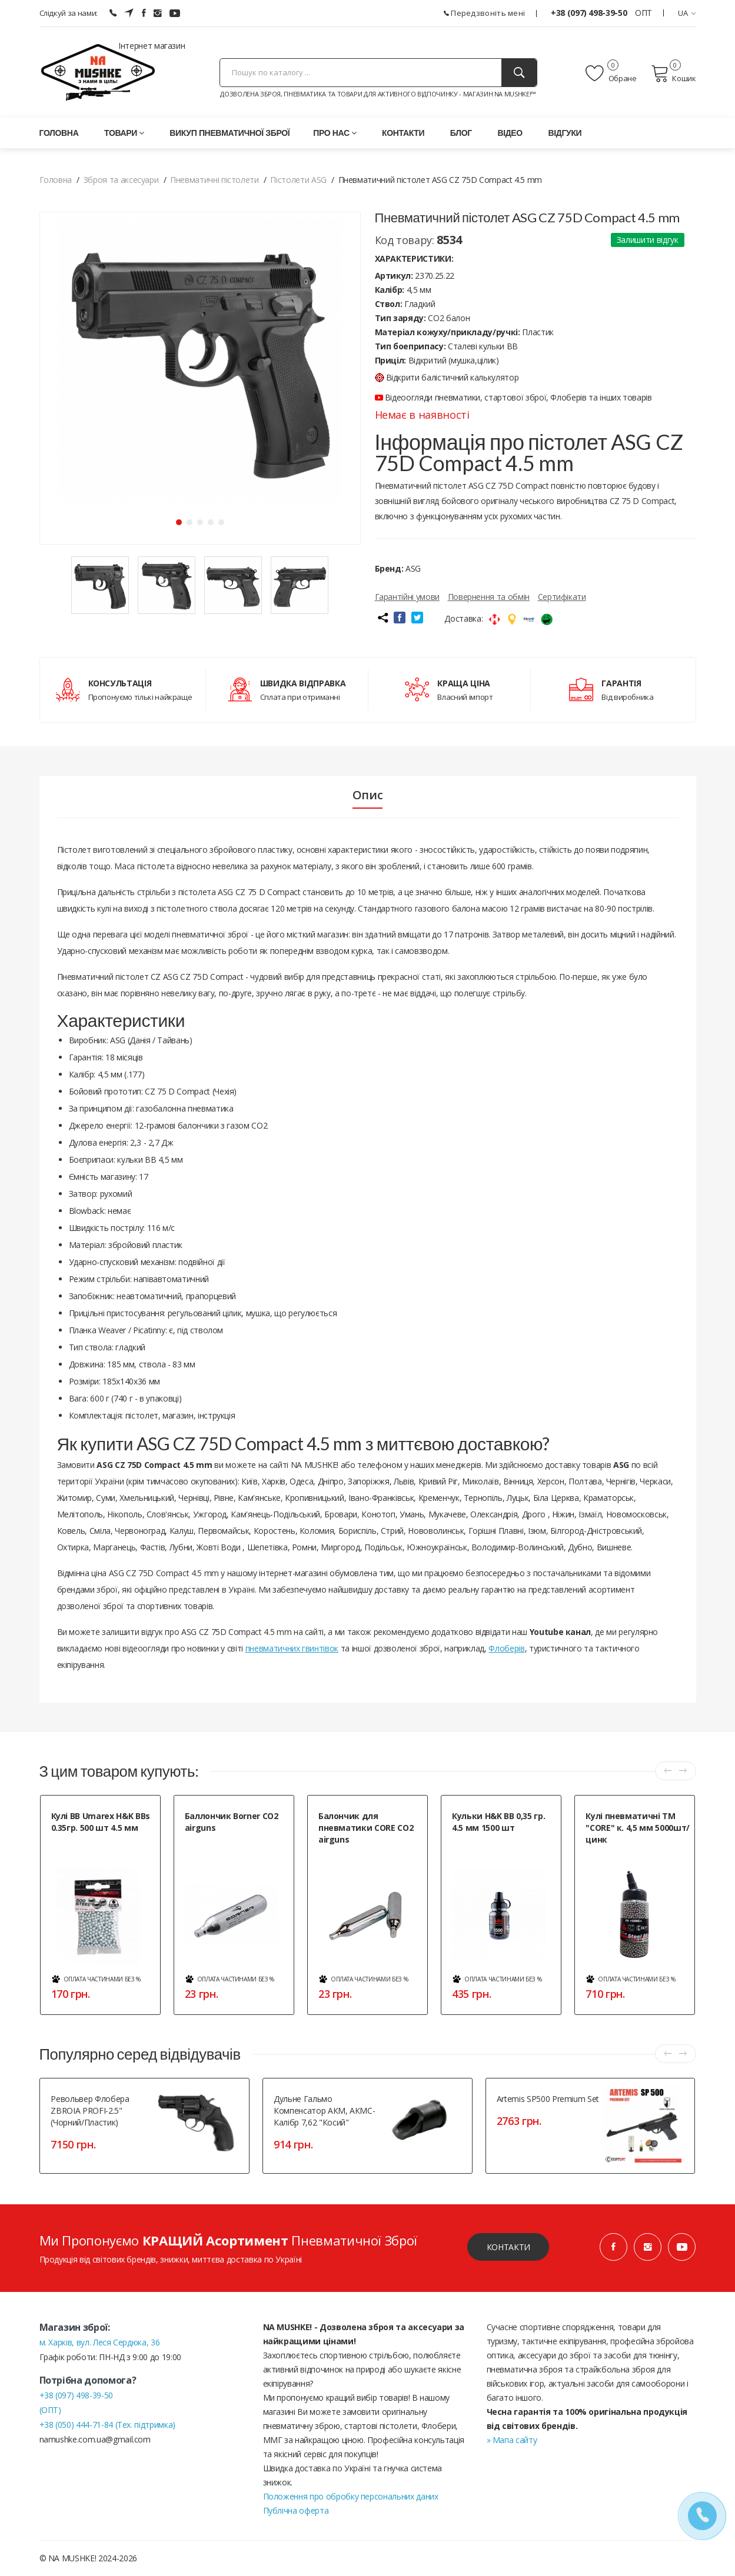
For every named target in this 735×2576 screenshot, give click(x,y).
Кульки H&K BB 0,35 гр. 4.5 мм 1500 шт (498, 1821)
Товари (124, 133)
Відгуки (565, 133)
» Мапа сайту (512, 2439)
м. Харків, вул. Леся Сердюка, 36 (99, 2342)
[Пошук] (519, 72)
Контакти (403, 133)
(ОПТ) (50, 2409)
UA (687, 13)
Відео (509, 133)
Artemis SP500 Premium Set (548, 2098)
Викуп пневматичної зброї (229, 133)
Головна (59, 133)
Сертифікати (562, 596)
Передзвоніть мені (485, 13)
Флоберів (506, 1648)
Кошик (673, 74)
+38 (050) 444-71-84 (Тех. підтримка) (107, 2424)
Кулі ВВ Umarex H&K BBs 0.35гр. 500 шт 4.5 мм (100, 1821)
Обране (611, 74)
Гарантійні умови (407, 596)
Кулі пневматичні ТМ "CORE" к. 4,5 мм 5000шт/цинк (638, 1827)
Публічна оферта (296, 2510)
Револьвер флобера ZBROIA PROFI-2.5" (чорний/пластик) (90, 2110)
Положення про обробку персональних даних (350, 2496)
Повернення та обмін (489, 596)
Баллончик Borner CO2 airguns (231, 1821)
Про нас (334, 133)
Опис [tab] (367, 795)
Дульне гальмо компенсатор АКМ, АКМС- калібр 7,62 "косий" (324, 2110)
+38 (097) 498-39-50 (590, 12)
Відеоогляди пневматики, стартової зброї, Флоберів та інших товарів (513, 397)
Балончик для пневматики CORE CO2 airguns (365, 1827)
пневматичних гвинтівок (291, 1648)
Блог (461, 133)
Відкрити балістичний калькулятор (447, 377)
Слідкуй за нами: (68, 13)
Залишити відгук (648, 239)
